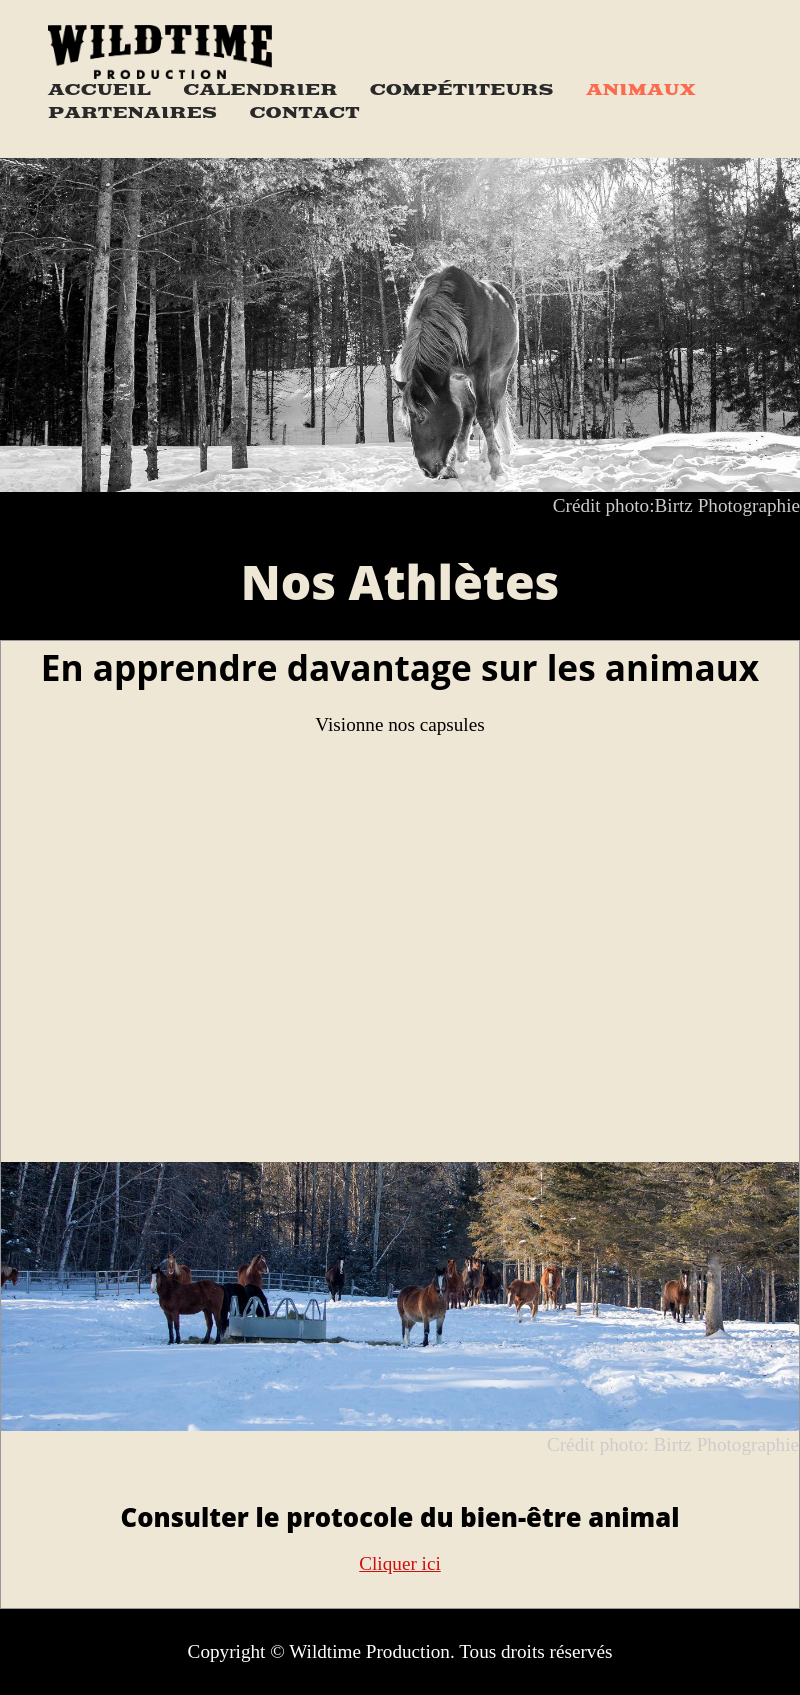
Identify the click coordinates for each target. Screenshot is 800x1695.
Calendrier (260, 90)
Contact (304, 113)
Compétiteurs (462, 90)
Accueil (99, 90)
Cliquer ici (400, 1563)
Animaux (641, 90)
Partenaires (132, 113)
